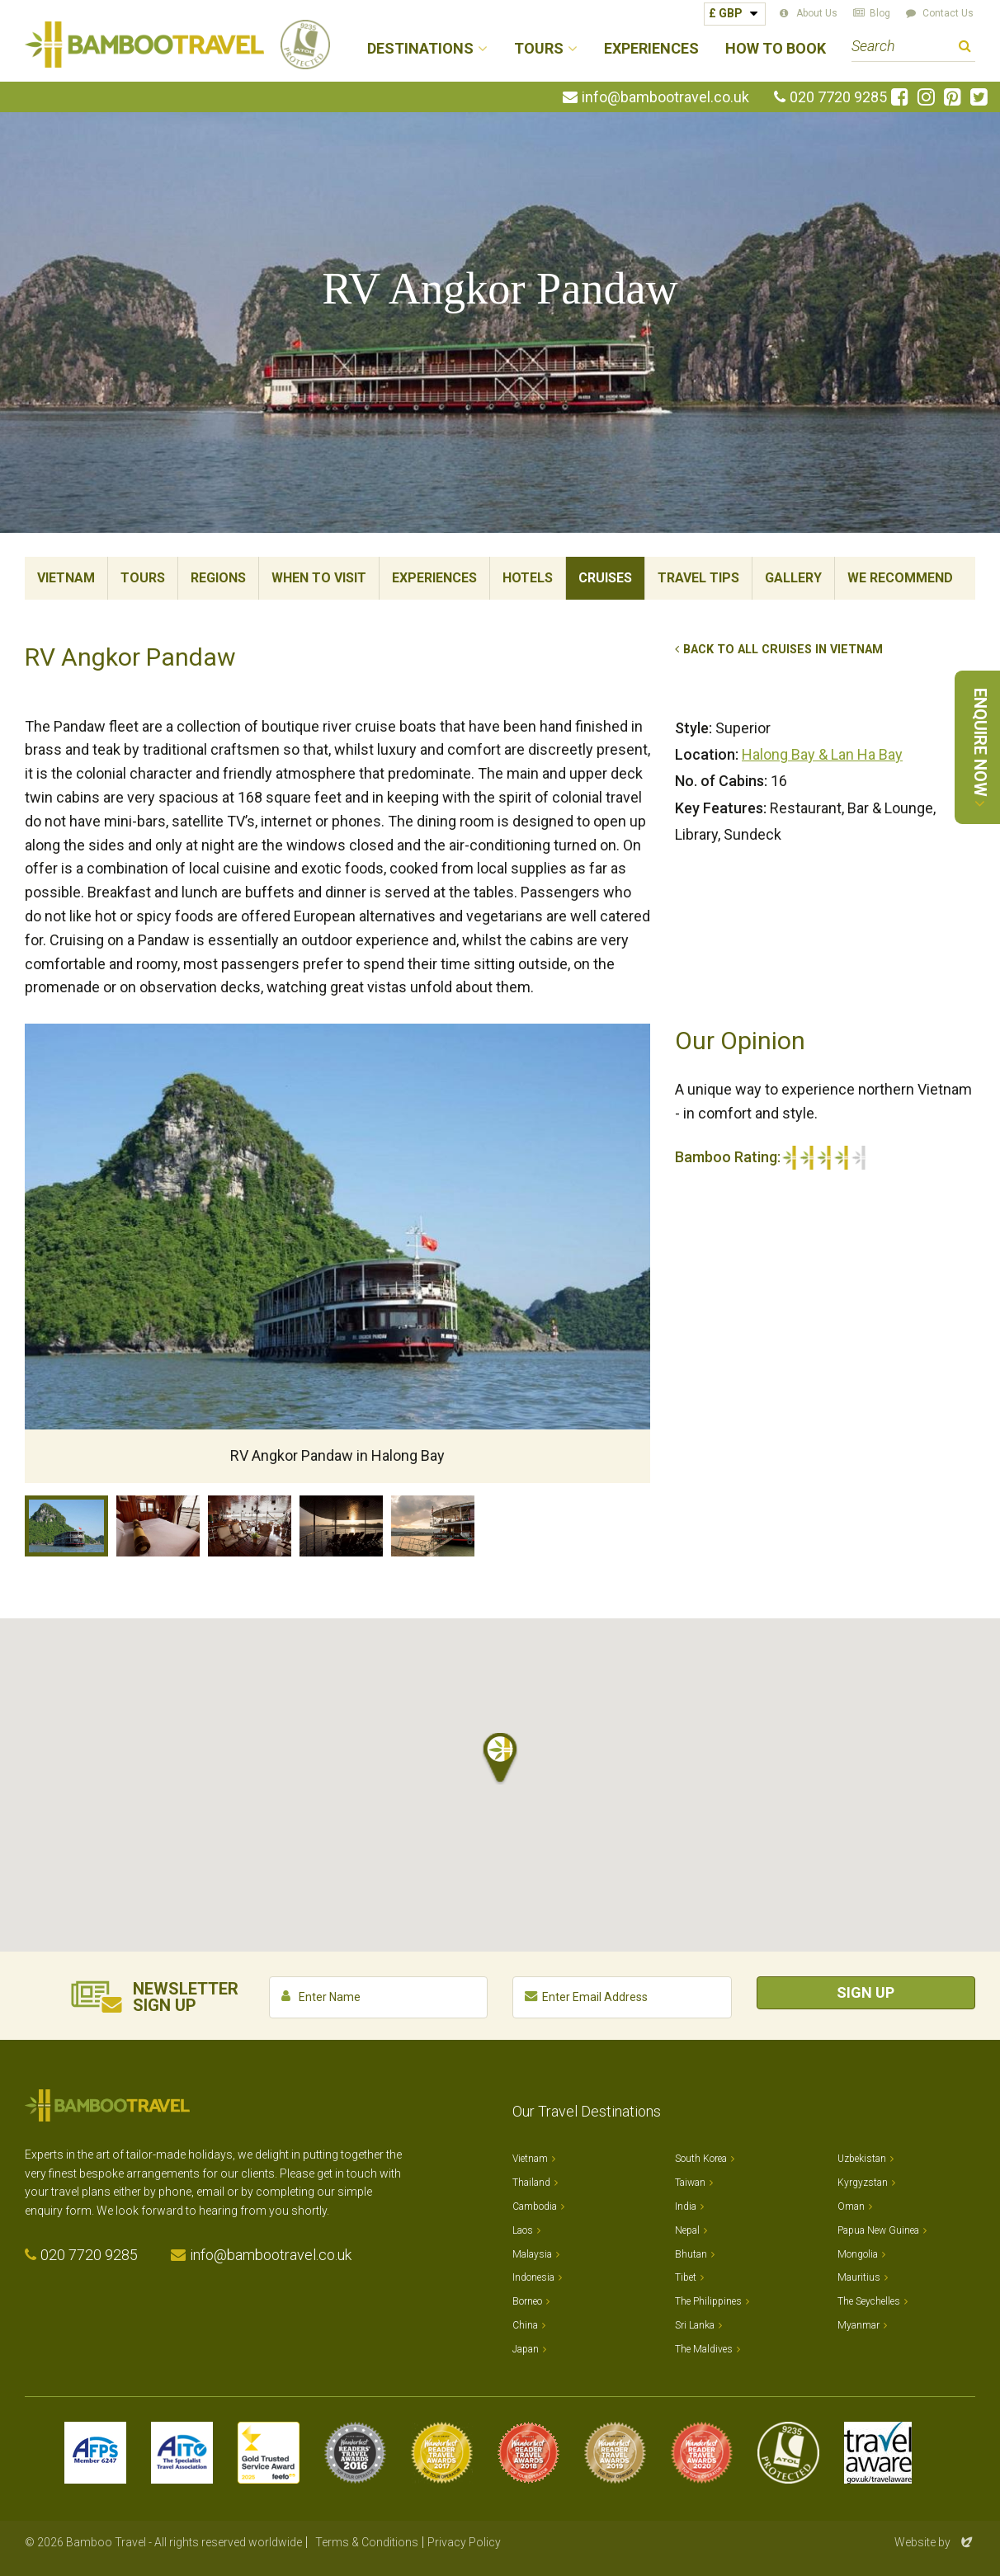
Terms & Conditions (366, 2542)
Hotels (527, 578)
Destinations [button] (420, 49)
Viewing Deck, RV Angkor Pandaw (341, 1525)
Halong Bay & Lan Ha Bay (822, 754)
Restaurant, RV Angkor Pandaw (249, 1525)
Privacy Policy (464, 2542)
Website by (934, 2542)
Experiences (651, 49)
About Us (816, 13)
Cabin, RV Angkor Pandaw (158, 1525)
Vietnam (66, 578)
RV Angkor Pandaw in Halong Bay (66, 1525)
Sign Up (865, 1992)
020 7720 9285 (838, 97)
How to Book (775, 49)
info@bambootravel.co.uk (665, 97)
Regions (218, 578)
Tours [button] (539, 49)
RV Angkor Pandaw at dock (432, 1525)
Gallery (793, 578)
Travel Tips (698, 578)
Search (965, 48)
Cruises (605, 578)
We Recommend (900, 578)
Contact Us (948, 13)
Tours (142, 578)
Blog (880, 13)
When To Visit (318, 578)
